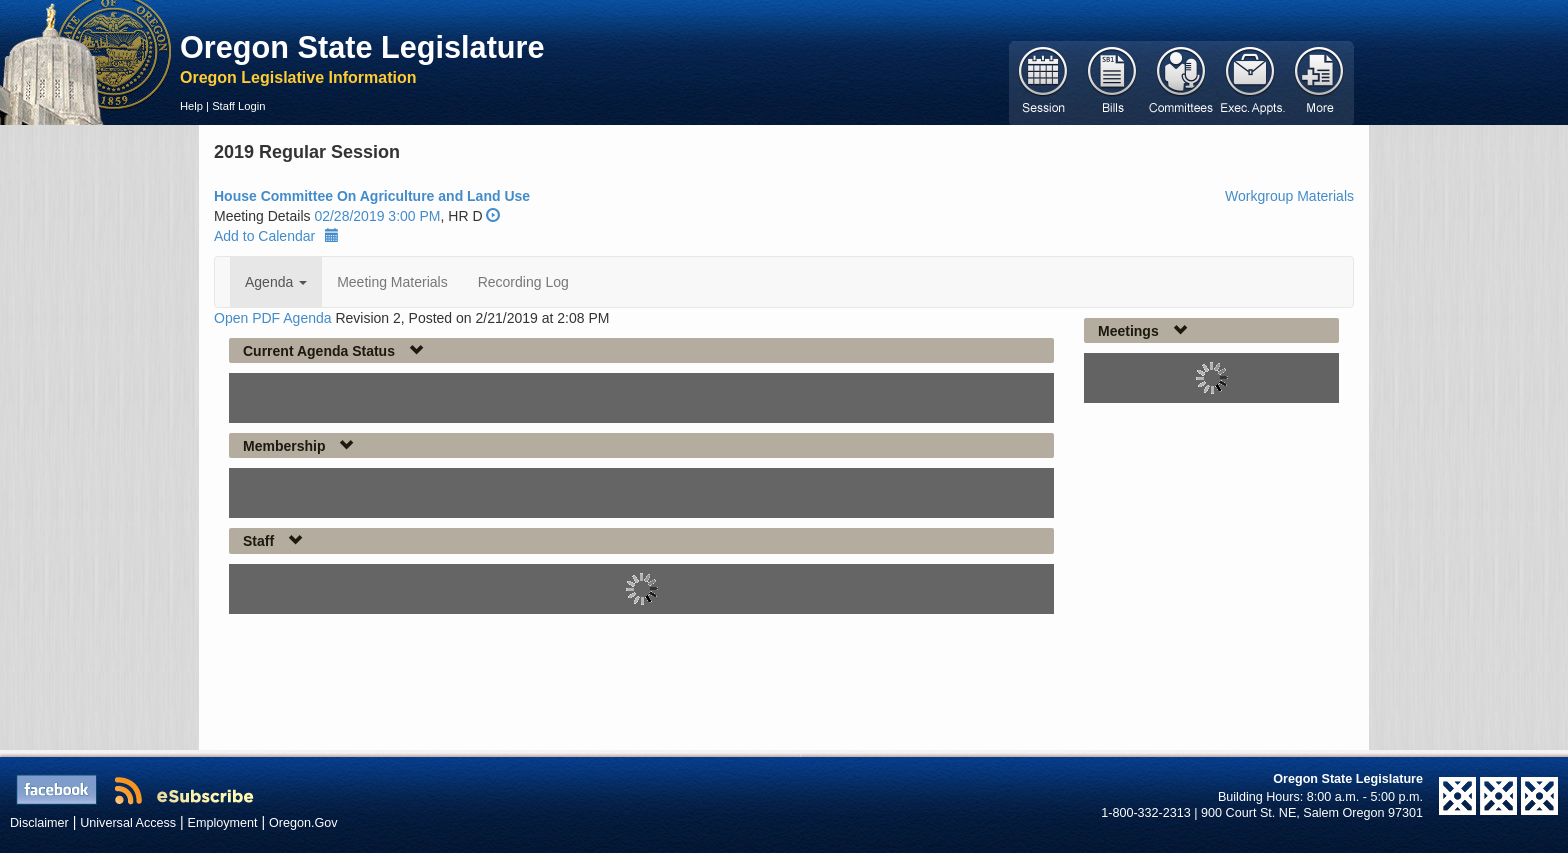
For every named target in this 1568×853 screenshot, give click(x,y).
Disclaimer (39, 823)
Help (191, 106)
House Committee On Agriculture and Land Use (372, 196)
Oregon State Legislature (362, 47)
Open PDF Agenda (273, 318)
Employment (223, 823)
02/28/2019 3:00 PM (377, 216)
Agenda (276, 282)
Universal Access (128, 823)
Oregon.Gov (303, 823)
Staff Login (238, 106)
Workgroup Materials (1289, 196)
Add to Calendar (276, 236)
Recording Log (523, 282)
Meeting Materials (392, 282)
